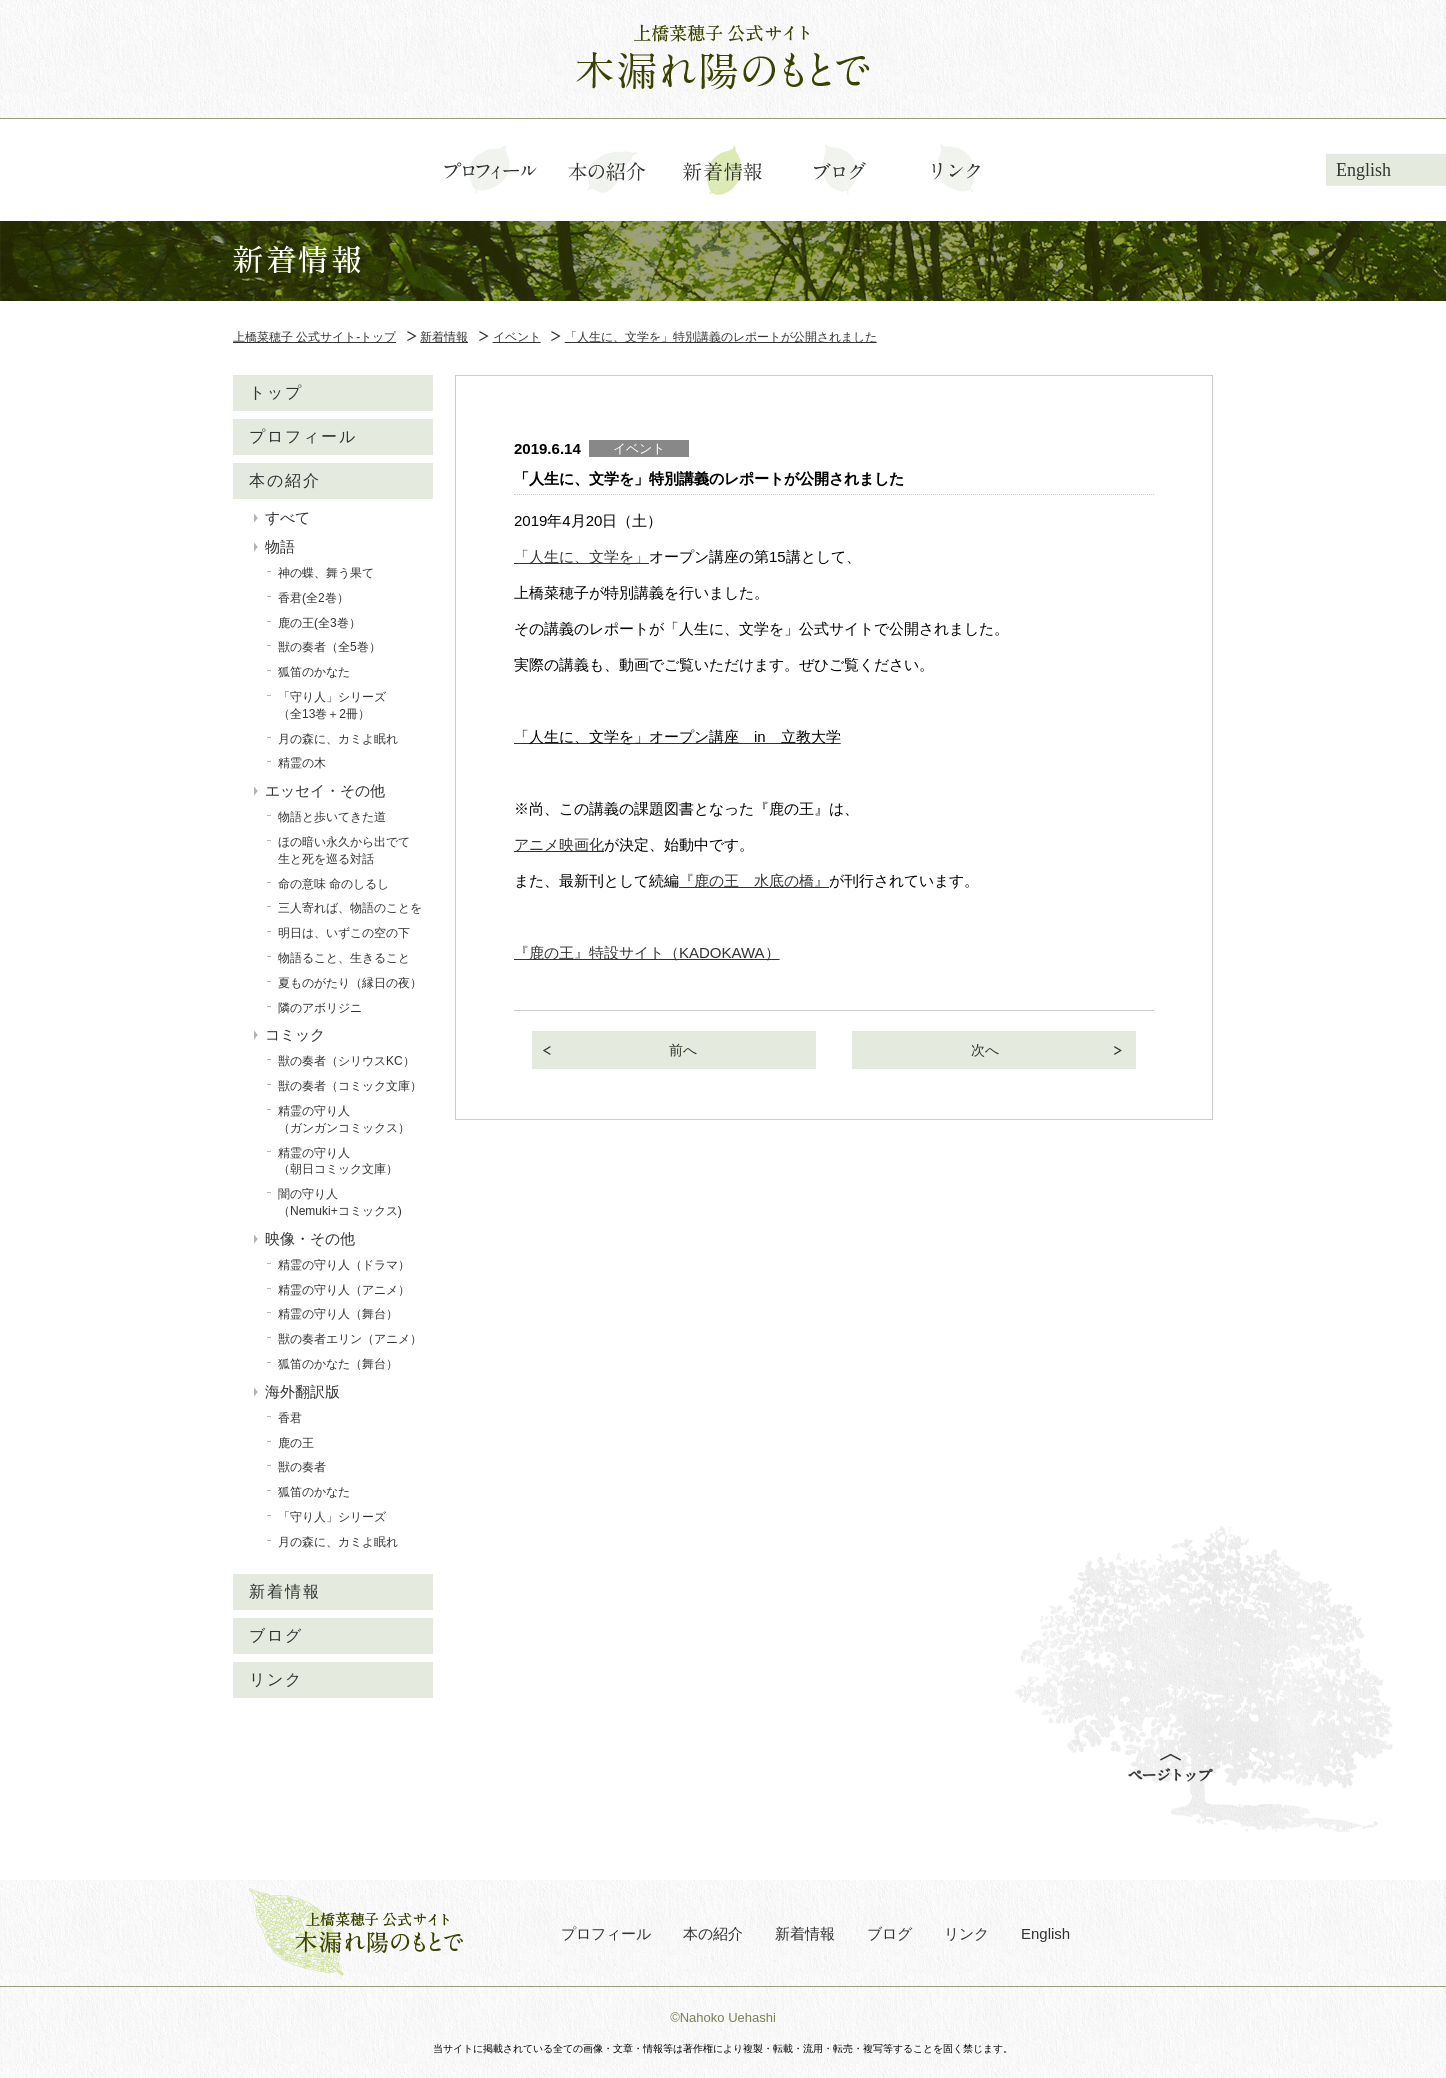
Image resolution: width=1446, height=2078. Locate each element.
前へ (683, 1050)
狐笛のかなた (314, 672)
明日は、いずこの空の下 (344, 933)
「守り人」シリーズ (332, 1517)
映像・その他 (310, 1238)
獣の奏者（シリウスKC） (346, 1061)
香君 (290, 1418)
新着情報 (285, 1591)
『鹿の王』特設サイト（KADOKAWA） (647, 952)
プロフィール (303, 436)
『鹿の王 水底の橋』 (754, 880)
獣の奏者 (302, 1467)
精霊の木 (302, 763)
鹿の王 (296, 1443)
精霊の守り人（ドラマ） (344, 1265)
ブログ (276, 1635)
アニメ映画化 (559, 844)
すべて (287, 517)
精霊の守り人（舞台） (338, 1314)
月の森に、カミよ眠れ (338, 739)
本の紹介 (285, 480)
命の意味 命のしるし (333, 884)
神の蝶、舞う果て (326, 573)
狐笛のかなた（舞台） (338, 1364)
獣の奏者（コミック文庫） (350, 1086)
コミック (295, 1034)
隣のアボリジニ (320, 1008)
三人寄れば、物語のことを (350, 908)
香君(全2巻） (313, 598)
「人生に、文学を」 (581, 556)
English (1363, 170)
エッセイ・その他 (325, 790)
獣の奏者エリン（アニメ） (350, 1339)
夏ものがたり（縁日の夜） (350, 983)
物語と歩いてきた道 (332, 817)
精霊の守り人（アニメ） (344, 1290)
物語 (280, 546)
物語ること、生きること (344, 958)
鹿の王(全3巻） (319, 623)
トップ (276, 392)
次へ (985, 1050)
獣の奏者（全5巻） (329, 647)
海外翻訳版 (302, 1391)
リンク (276, 1679)
